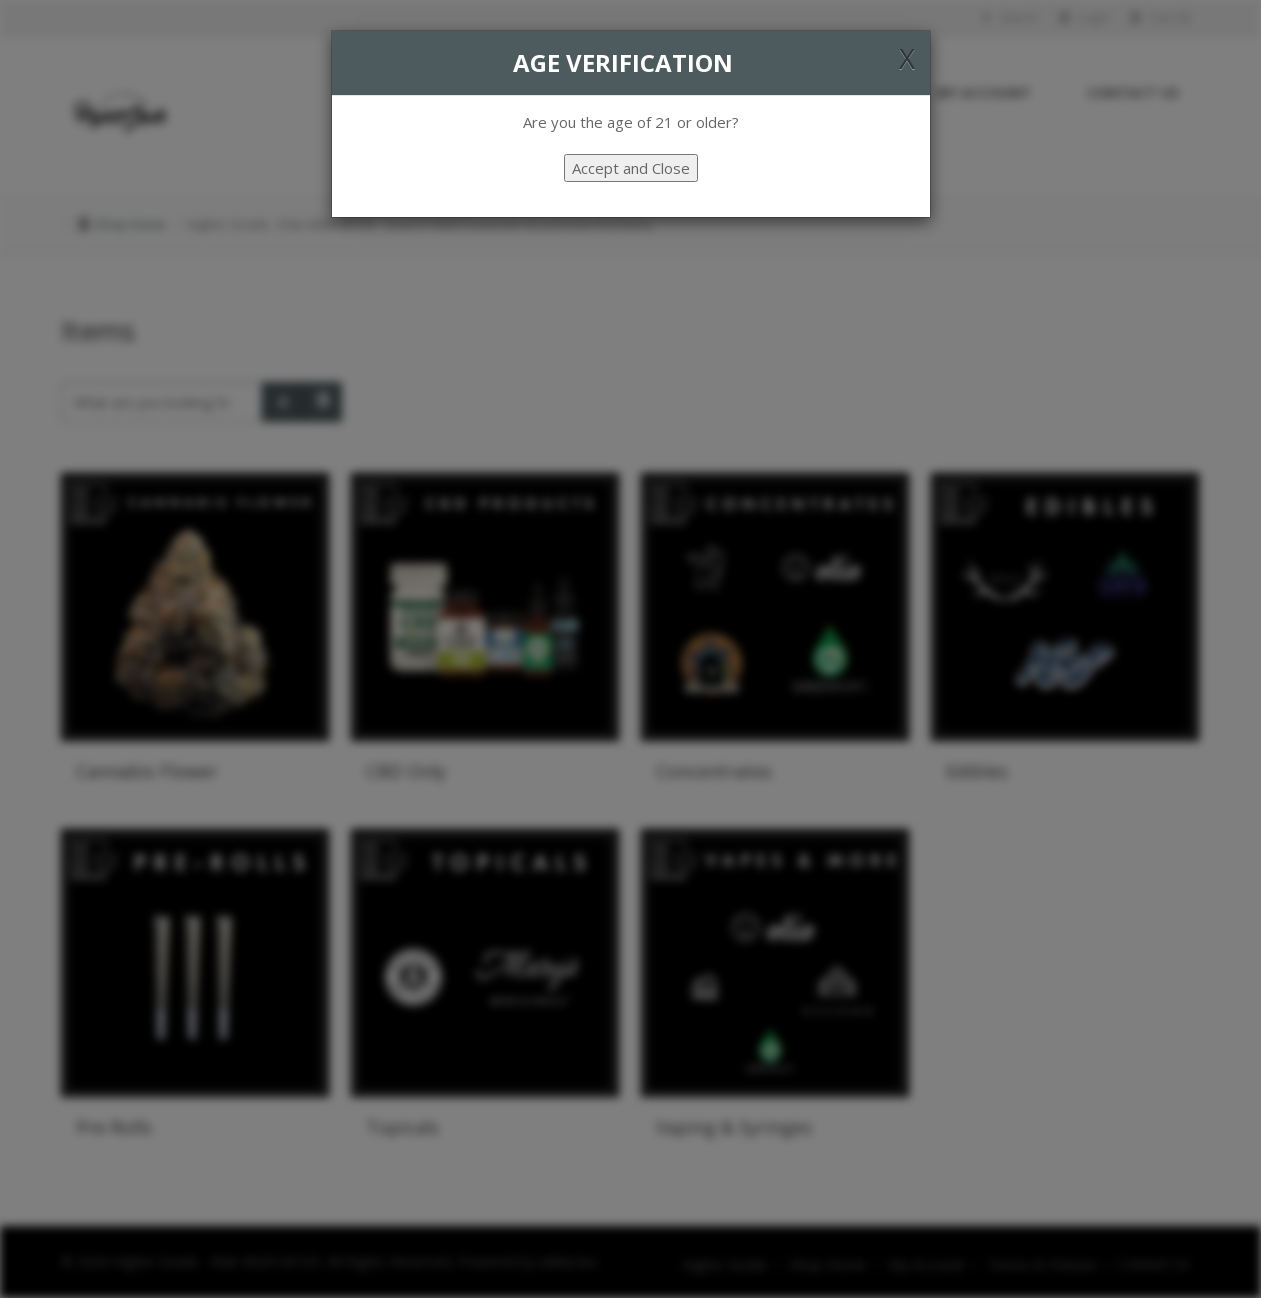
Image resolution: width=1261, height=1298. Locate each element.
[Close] (907, 58)
